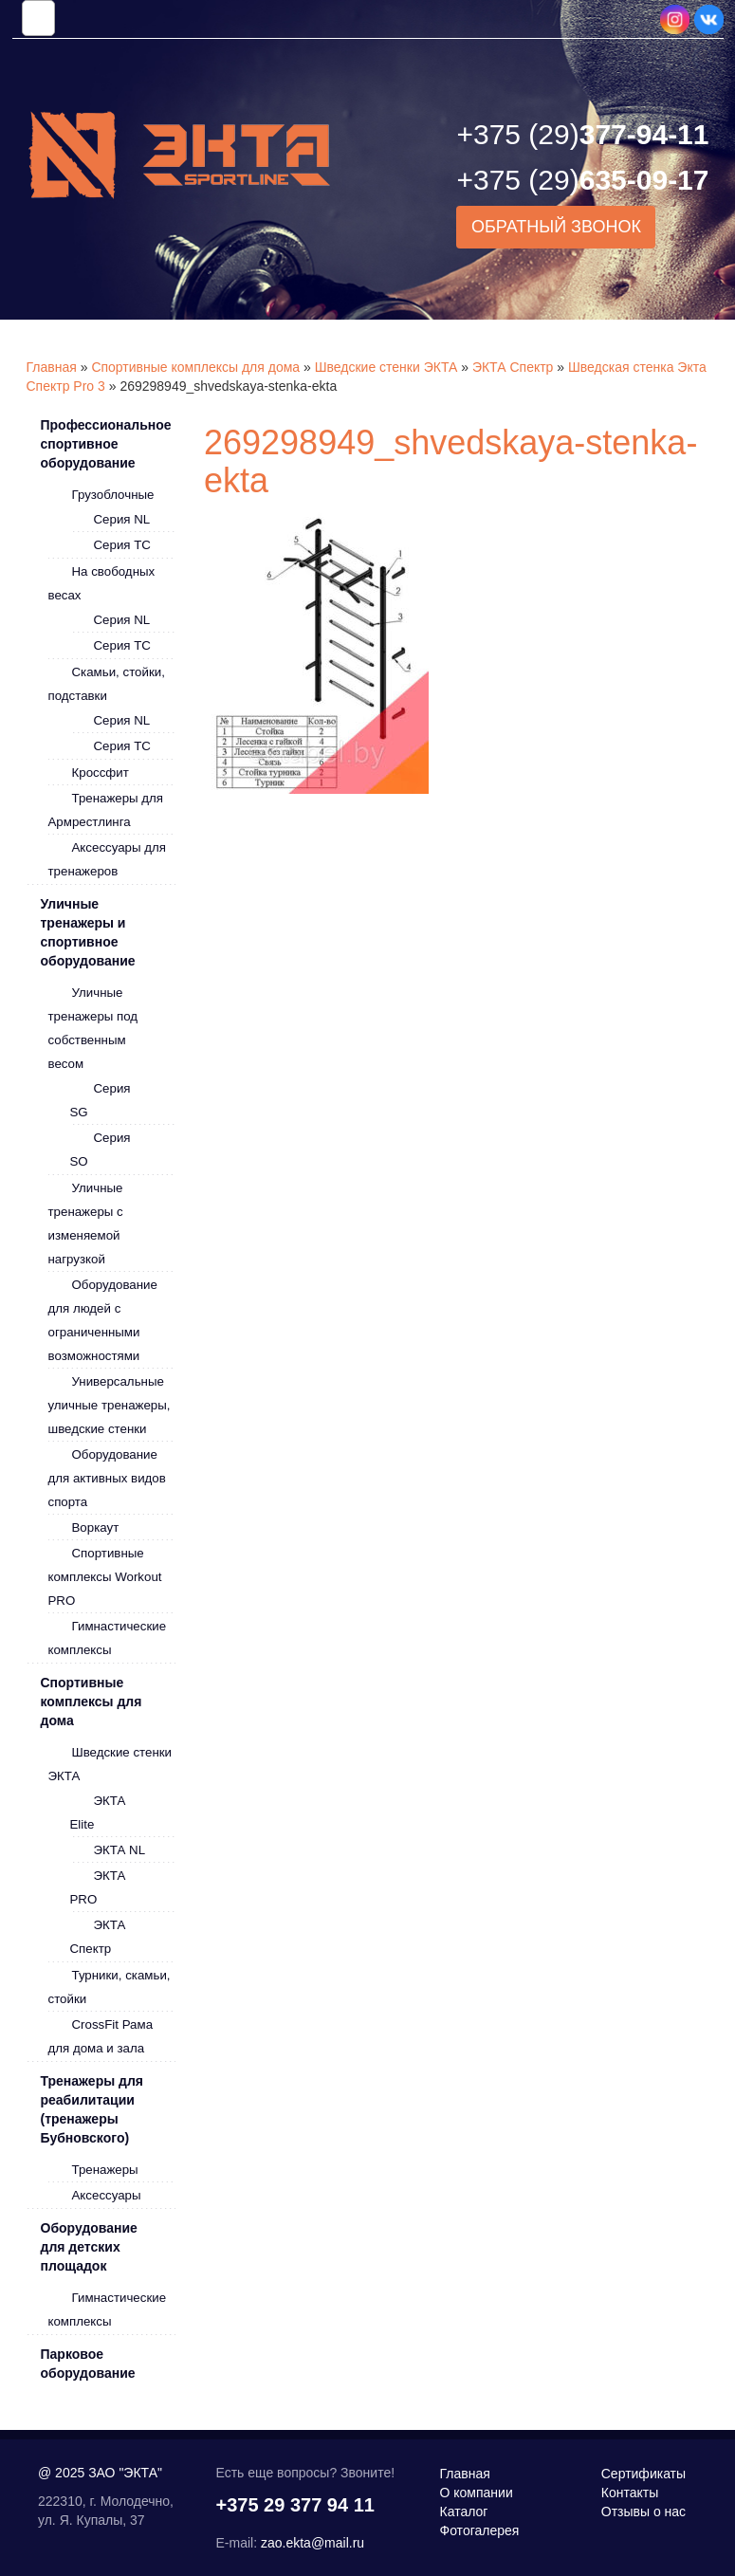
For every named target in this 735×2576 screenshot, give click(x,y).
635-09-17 (582, 179)
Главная (52, 367)
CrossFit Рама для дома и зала (101, 2036)
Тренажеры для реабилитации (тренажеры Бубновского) (92, 2109)
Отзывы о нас (643, 2511)
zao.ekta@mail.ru (312, 2542)
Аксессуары (106, 2195)
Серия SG (100, 1100)
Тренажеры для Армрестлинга (106, 810)
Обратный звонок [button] (556, 226)
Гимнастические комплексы (107, 1638)
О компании (476, 2492)
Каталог (464, 2511)
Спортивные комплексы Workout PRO (105, 1577)
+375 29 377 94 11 (295, 2504)
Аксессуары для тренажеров (107, 859)
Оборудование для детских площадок (89, 2246)
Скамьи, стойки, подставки (106, 684)
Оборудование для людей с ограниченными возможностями (102, 1320)
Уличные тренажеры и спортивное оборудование (88, 932)
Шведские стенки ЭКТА (386, 367)
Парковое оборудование (88, 2363)
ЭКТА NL (120, 1850)
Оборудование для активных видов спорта (107, 1478)
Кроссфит (100, 772)
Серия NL (122, 519)
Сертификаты (643, 2473)
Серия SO (100, 1149)
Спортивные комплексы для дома (195, 367)
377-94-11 (582, 134)
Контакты (629, 2492)
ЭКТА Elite (98, 1812)
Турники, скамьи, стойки (109, 1987)
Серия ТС (122, 545)
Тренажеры (105, 2169)
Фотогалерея (480, 2530)
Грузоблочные (113, 495)
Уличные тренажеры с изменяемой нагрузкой (85, 1223)
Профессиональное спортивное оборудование (106, 443)
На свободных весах (102, 583)
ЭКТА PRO (98, 1887)
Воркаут (95, 1527)
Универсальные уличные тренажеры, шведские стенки (109, 1405)
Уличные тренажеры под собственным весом (93, 1028)
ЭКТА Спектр (513, 367)
